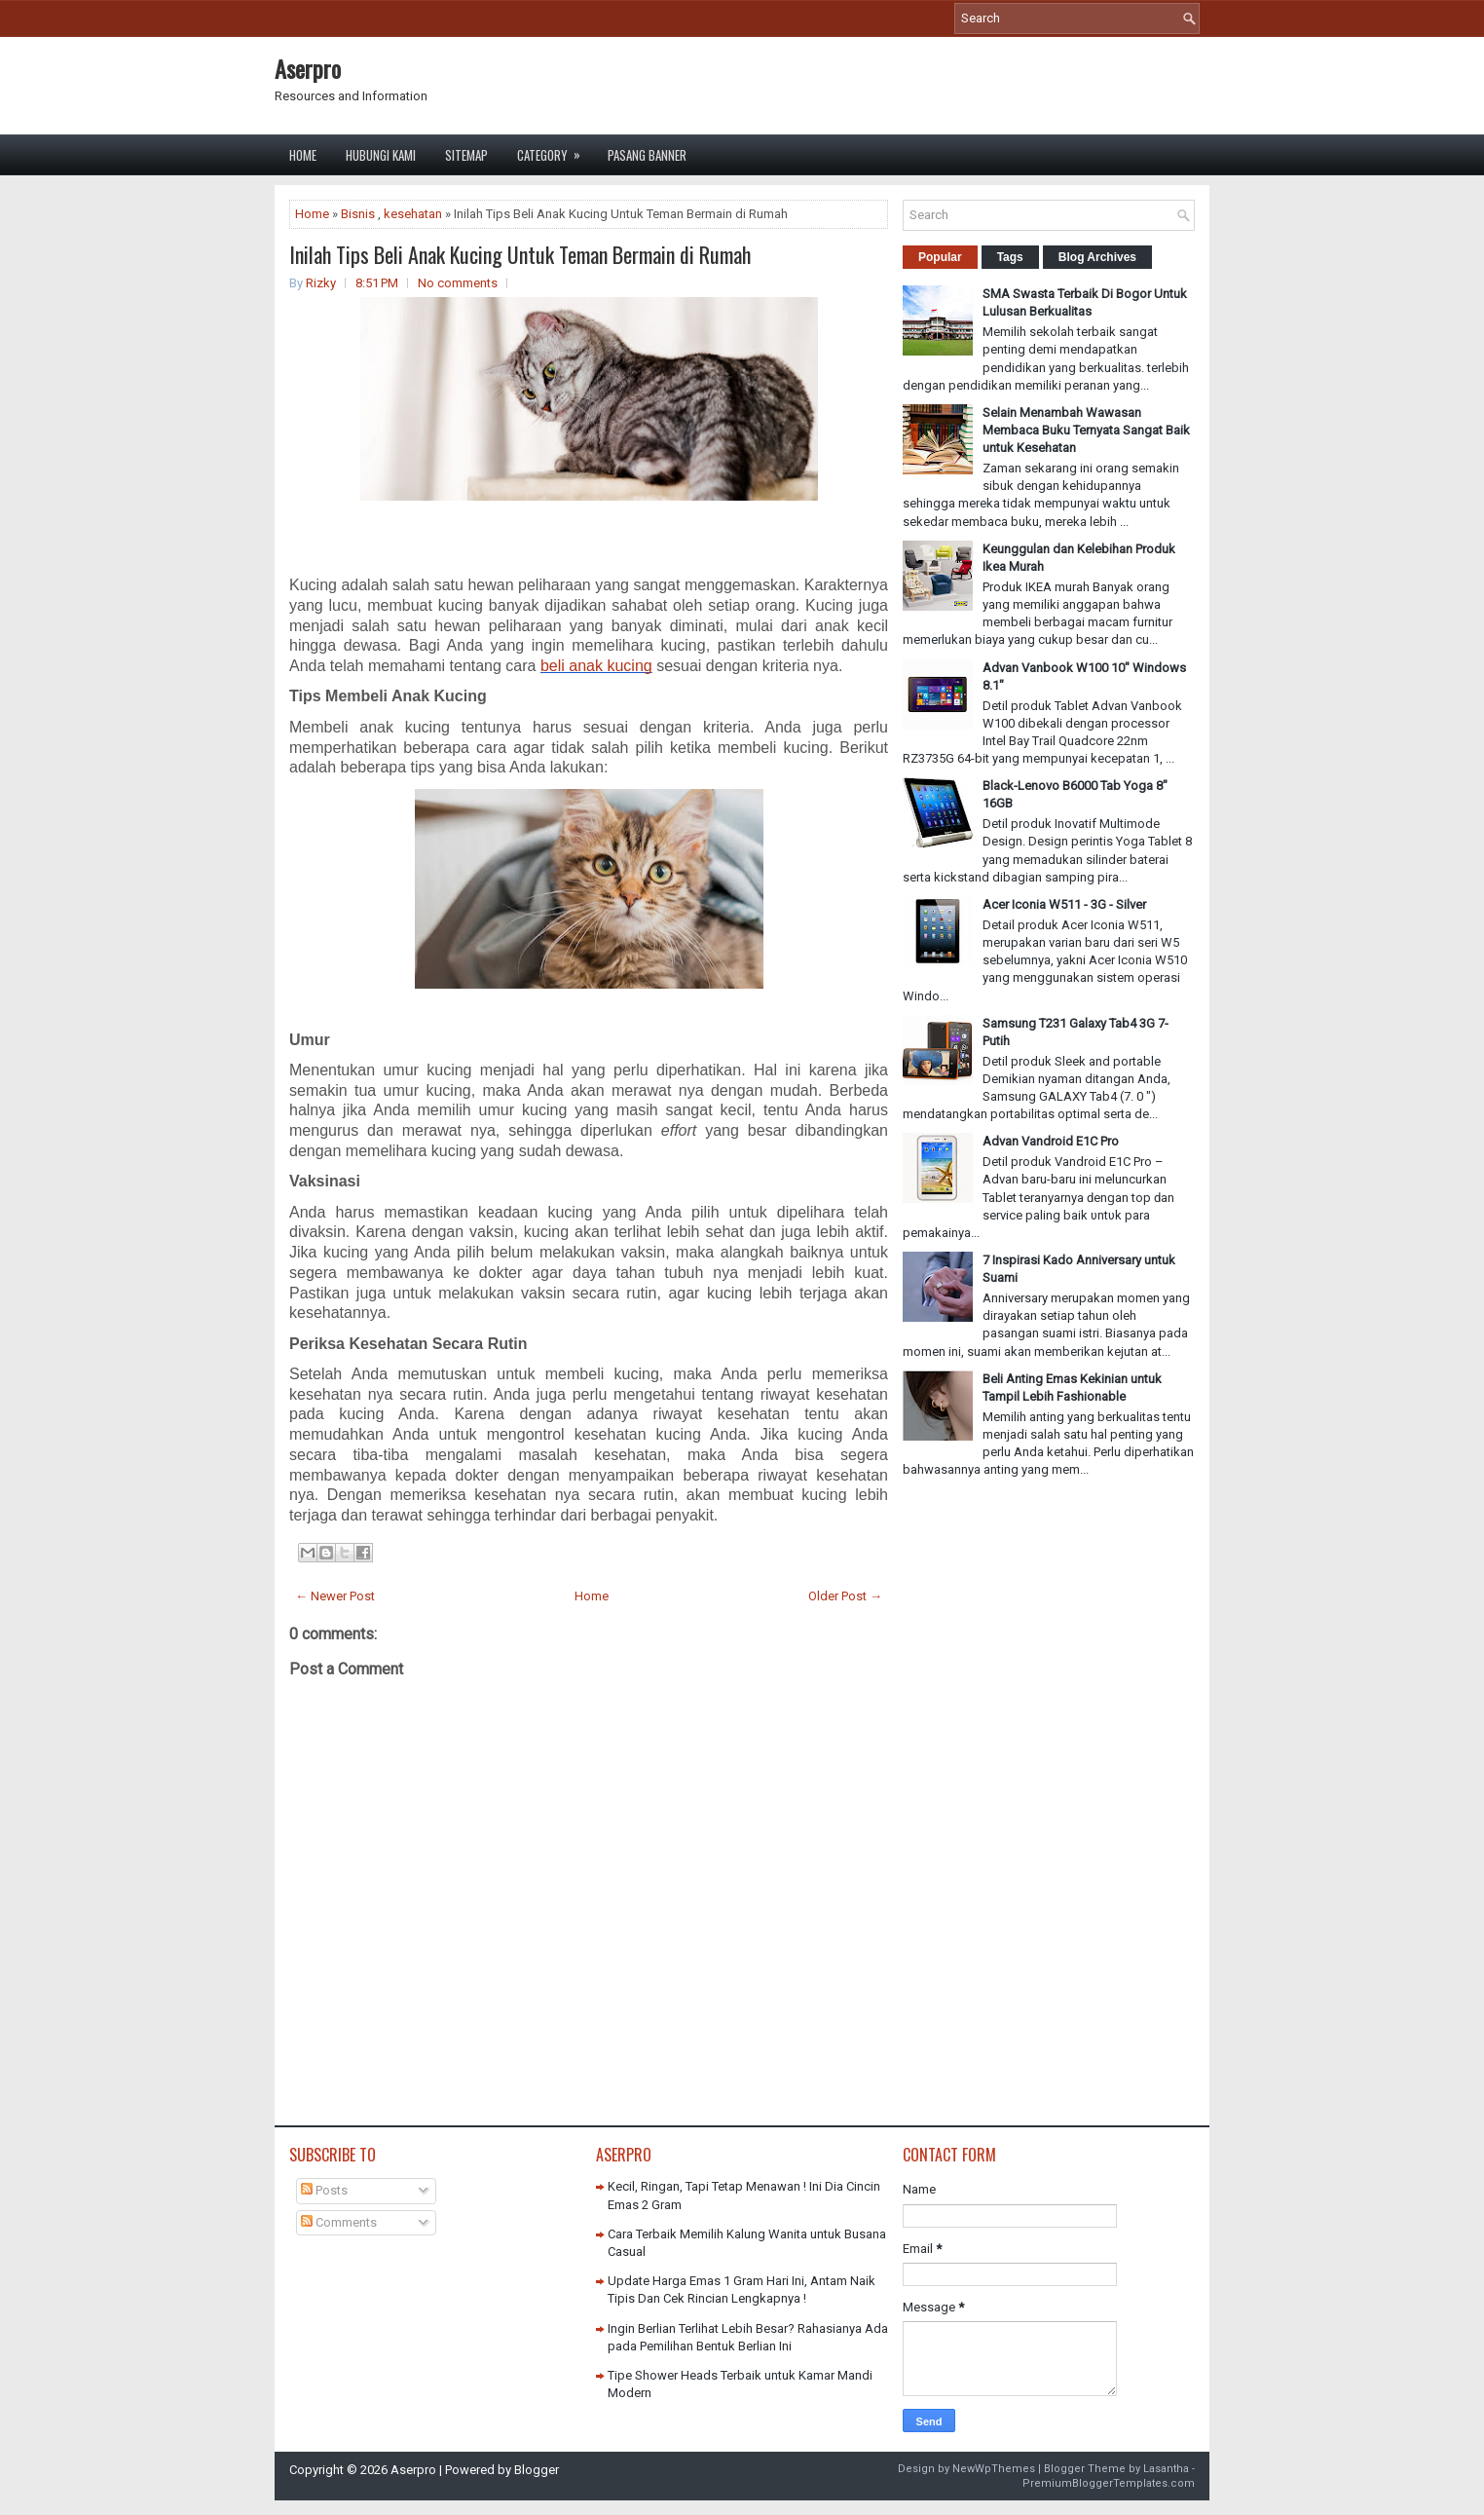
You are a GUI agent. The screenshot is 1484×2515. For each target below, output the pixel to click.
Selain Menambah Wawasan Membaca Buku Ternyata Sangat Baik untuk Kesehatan (1086, 430)
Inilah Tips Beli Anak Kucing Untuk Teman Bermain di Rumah (520, 254)
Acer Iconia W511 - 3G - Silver (1064, 904)
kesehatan (413, 213)
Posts (324, 2190)
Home (302, 155)
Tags (1010, 257)
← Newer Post (335, 1596)
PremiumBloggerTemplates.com (1108, 2483)
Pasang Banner (647, 155)
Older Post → (845, 1596)
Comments (339, 2222)
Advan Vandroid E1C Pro (1051, 1141)
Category (555, 149)
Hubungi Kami (381, 155)
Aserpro (308, 68)
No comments (458, 283)
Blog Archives (1097, 257)
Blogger (536, 2469)
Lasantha (1166, 2468)
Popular (940, 257)
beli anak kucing (596, 665)
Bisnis (358, 213)
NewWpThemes (993, 2468)
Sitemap (466, 155)
